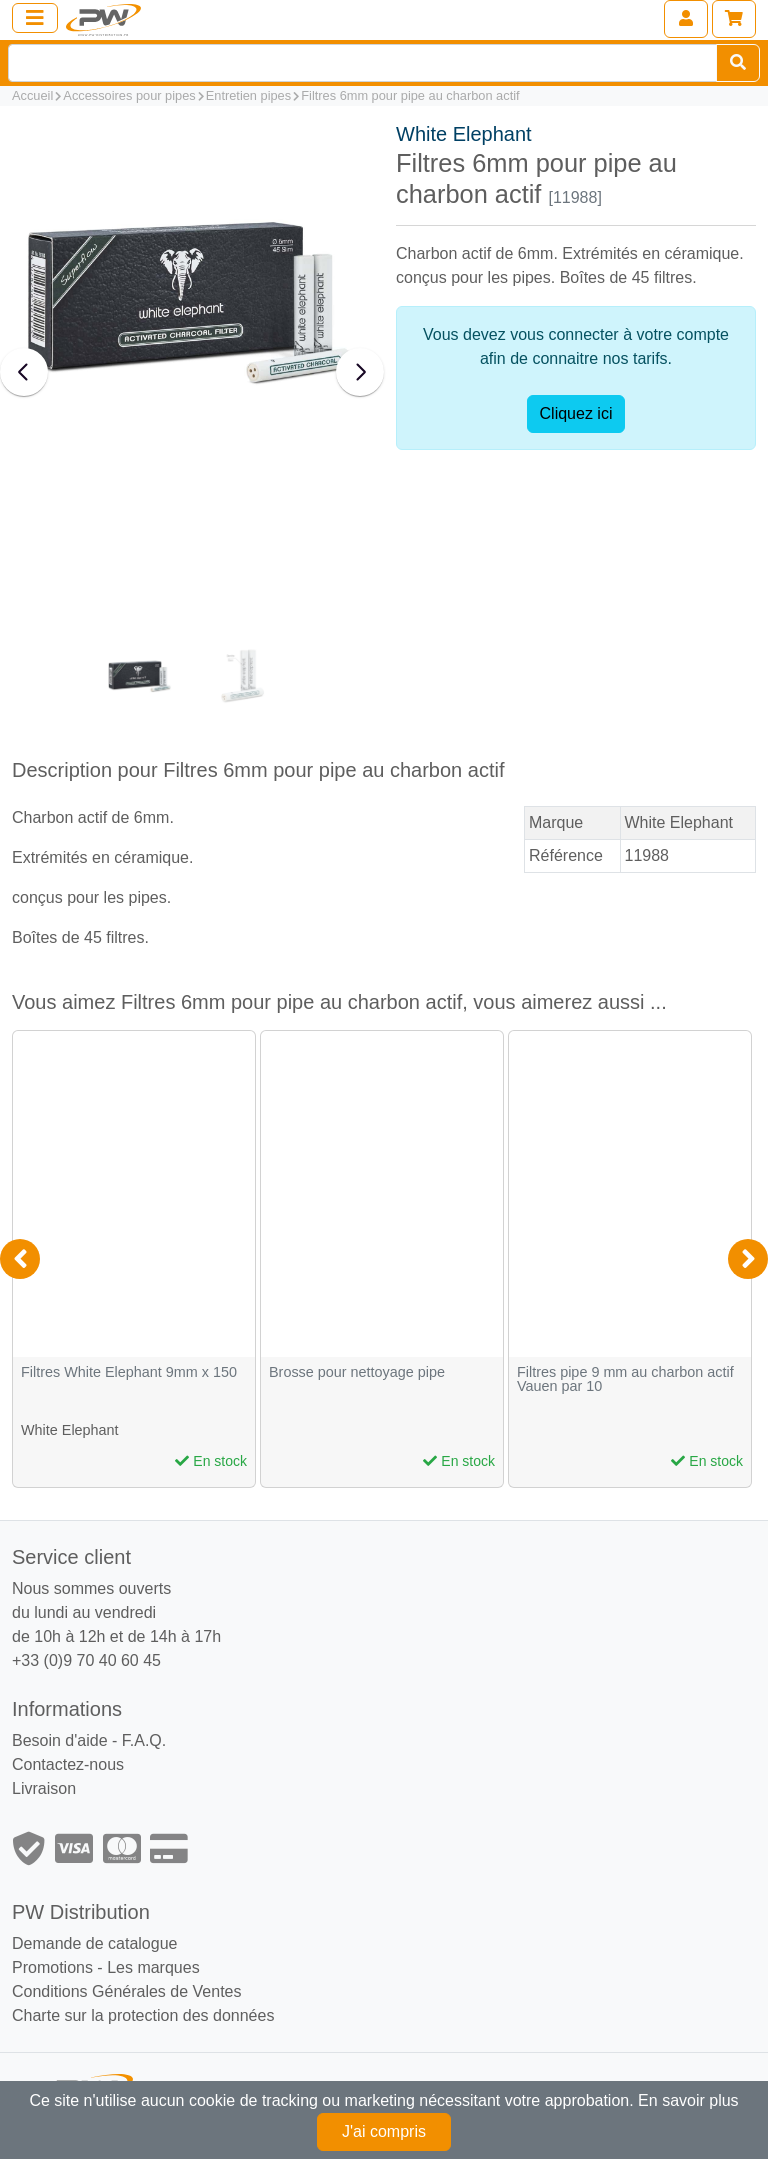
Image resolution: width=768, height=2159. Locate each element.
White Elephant (464, 134)
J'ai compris (384, 2131)
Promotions (52, 1967)
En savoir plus (688, 2100)
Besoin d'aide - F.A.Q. (89, 1740)
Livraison (44, 1788)
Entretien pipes (248, 95)
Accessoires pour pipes (129, 95)
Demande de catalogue (94, 1943)
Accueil (32, 95)
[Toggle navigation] (35, 18)
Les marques (153, 1967)
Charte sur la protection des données (143, 2015)
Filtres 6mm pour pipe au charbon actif (410, 95)
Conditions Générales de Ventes (126, 1991)
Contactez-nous (68, 1764)
